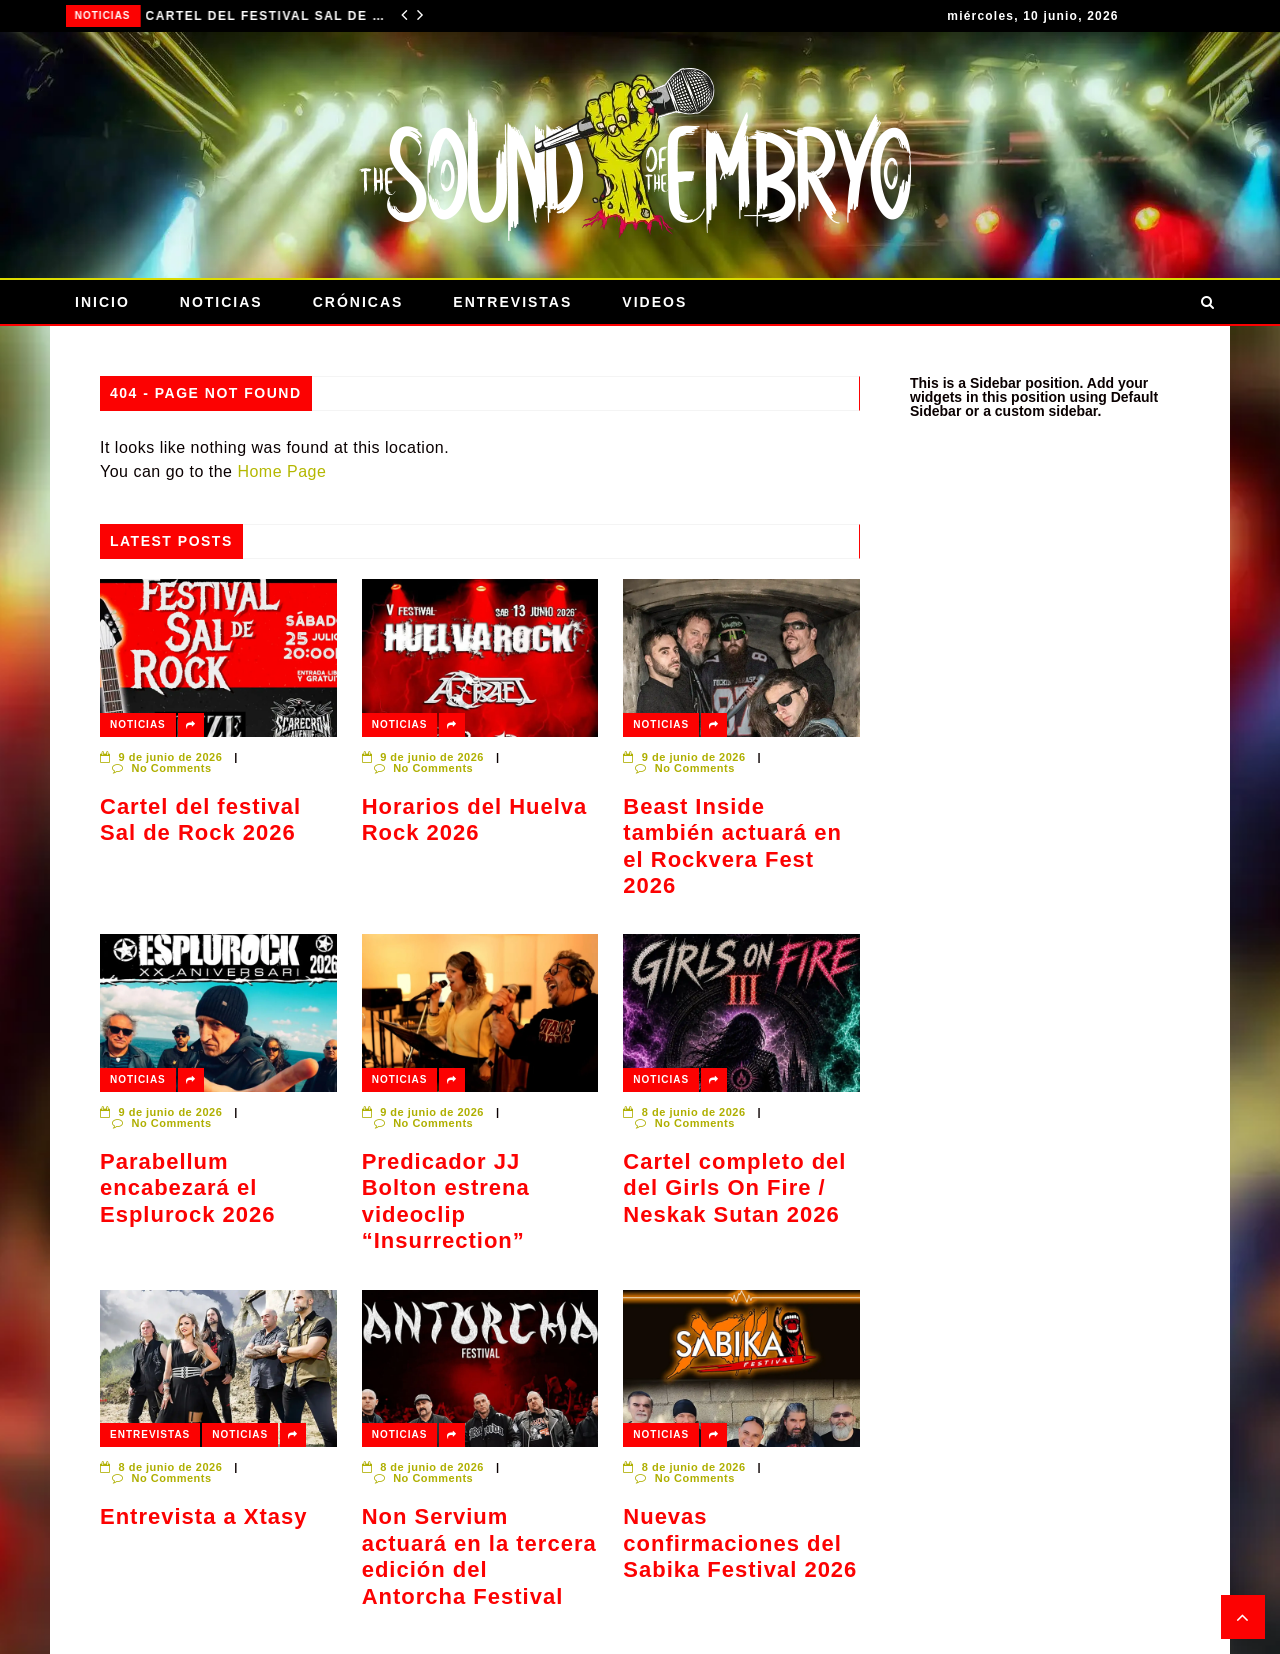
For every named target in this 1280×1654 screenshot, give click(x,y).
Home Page (281, 471)
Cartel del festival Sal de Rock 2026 (267, 16)
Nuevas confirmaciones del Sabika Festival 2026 (740, 1543)
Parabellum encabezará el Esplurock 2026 (187, 1188)
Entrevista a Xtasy (204, 1516)
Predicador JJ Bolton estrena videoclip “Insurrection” (446, 1201)
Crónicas (358, 302)
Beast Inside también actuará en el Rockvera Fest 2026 (732, 846)
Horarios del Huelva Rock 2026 (475, 819)
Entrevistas (512, 302)
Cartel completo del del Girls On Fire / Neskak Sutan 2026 (734, 1188)
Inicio (102, 302)
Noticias (104, 15)
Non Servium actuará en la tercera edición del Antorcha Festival (479, 1556)
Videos (654, 302)
